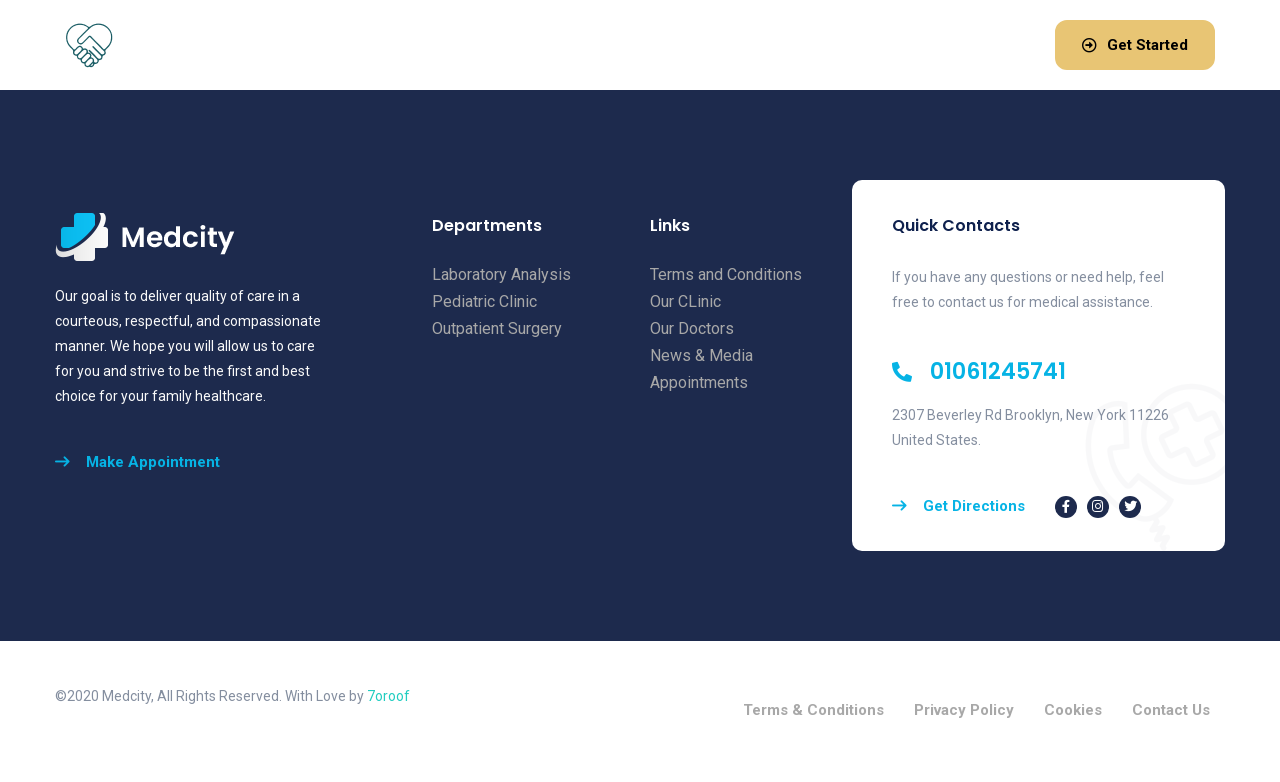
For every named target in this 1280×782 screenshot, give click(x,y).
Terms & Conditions (813, 712)
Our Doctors (692, 328)
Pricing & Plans (665, 42)
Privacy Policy (964, 712)
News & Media (701, 355)
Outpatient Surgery (497, 328)
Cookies (1073, 712)
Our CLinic (685, 301)
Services (537, 42)
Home (343, 42)
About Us (431, 42)
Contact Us (1171, 712)
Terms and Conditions (726, 274)
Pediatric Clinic (484, 301)
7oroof (388, 696)
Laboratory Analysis (501, 274)
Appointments (699, 382)
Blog (768, 42)
